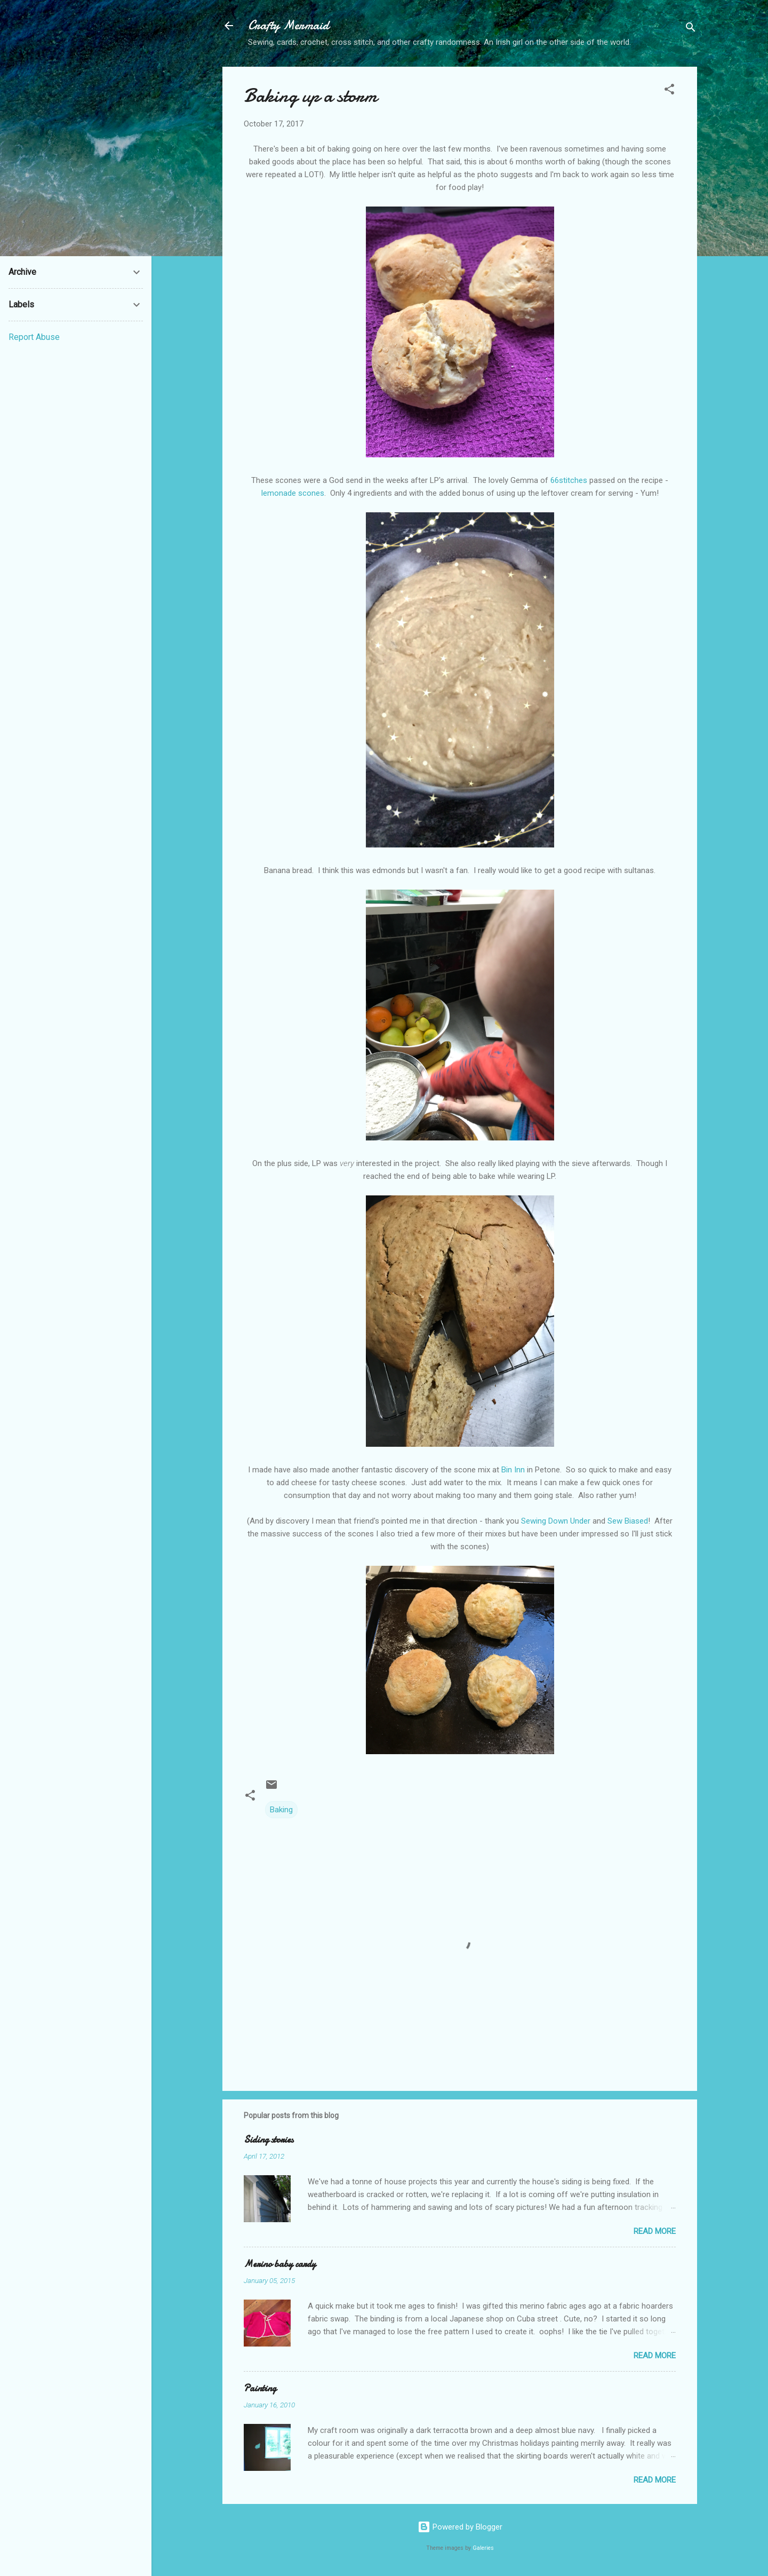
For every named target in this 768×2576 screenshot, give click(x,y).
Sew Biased (627, 1521)
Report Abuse (34, 337)
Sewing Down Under (555, 1521)
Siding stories (268, 2139)
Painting (260, 2388)
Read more (655, 2231)
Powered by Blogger (460, 2527)
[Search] (690, 29)
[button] (669, 91)
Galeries (483, 2548)
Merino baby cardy (280, 2264)
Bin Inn (513, 1470)
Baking (281, 1809)
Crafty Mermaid (288, 25)
